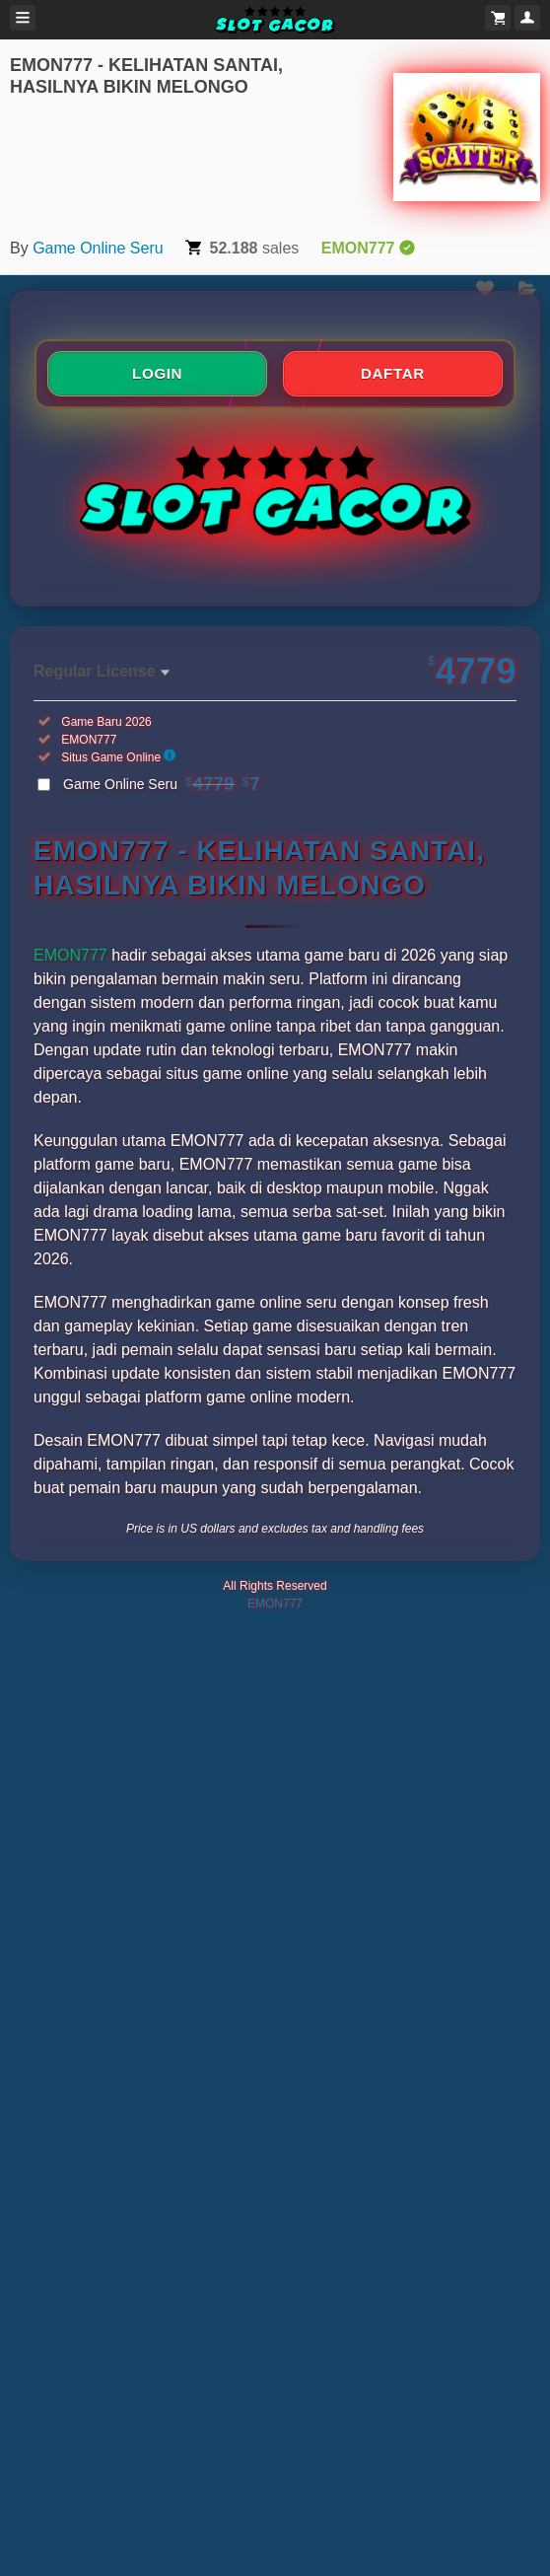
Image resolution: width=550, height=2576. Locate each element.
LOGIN (157, 373)
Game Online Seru (98, 248)
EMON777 (70, 955)
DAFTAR (393, 373)
